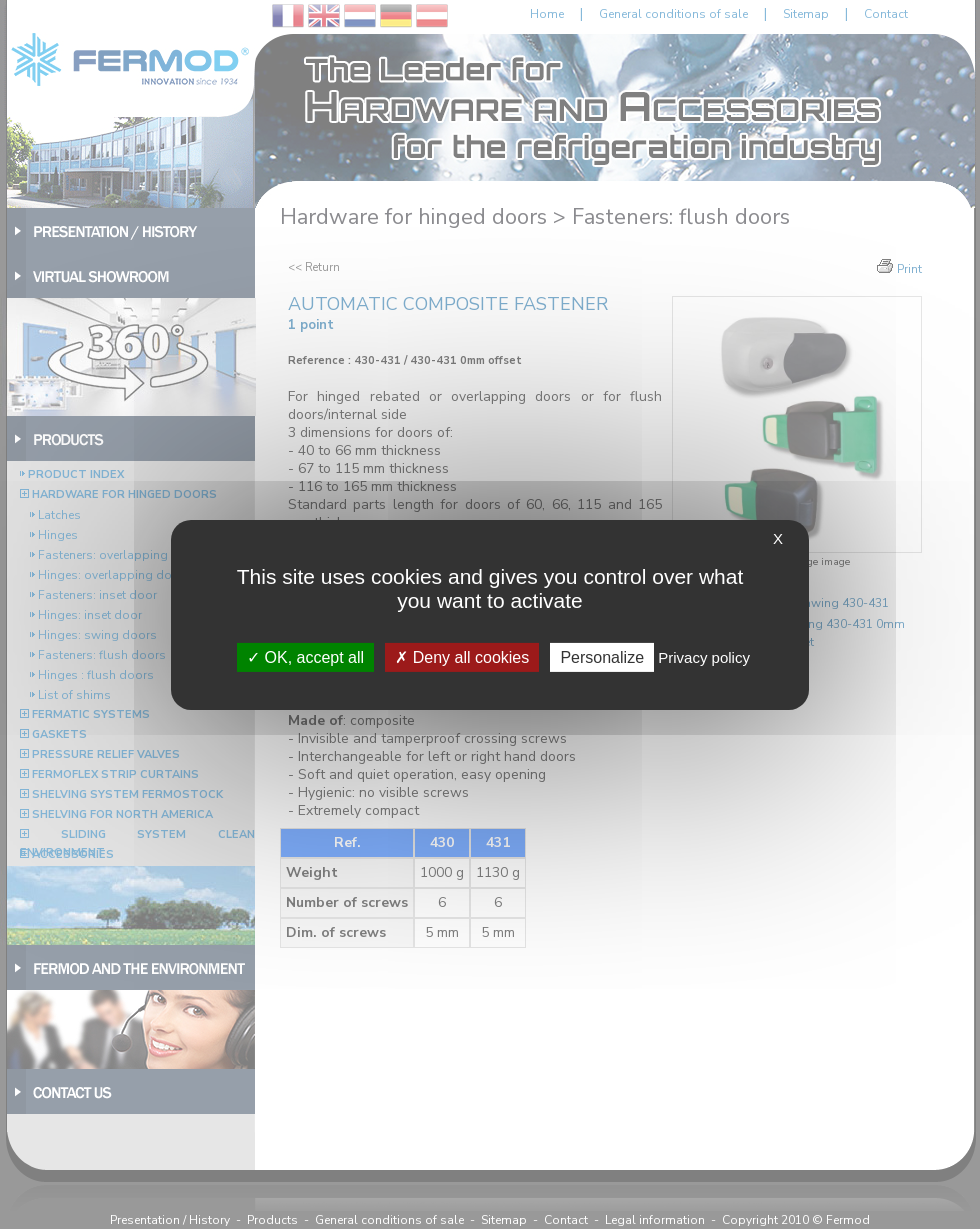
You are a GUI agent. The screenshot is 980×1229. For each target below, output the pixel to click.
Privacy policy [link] (704, 656)
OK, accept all (305, 656)
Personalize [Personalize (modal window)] (602, 656)
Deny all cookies (462, 656)
